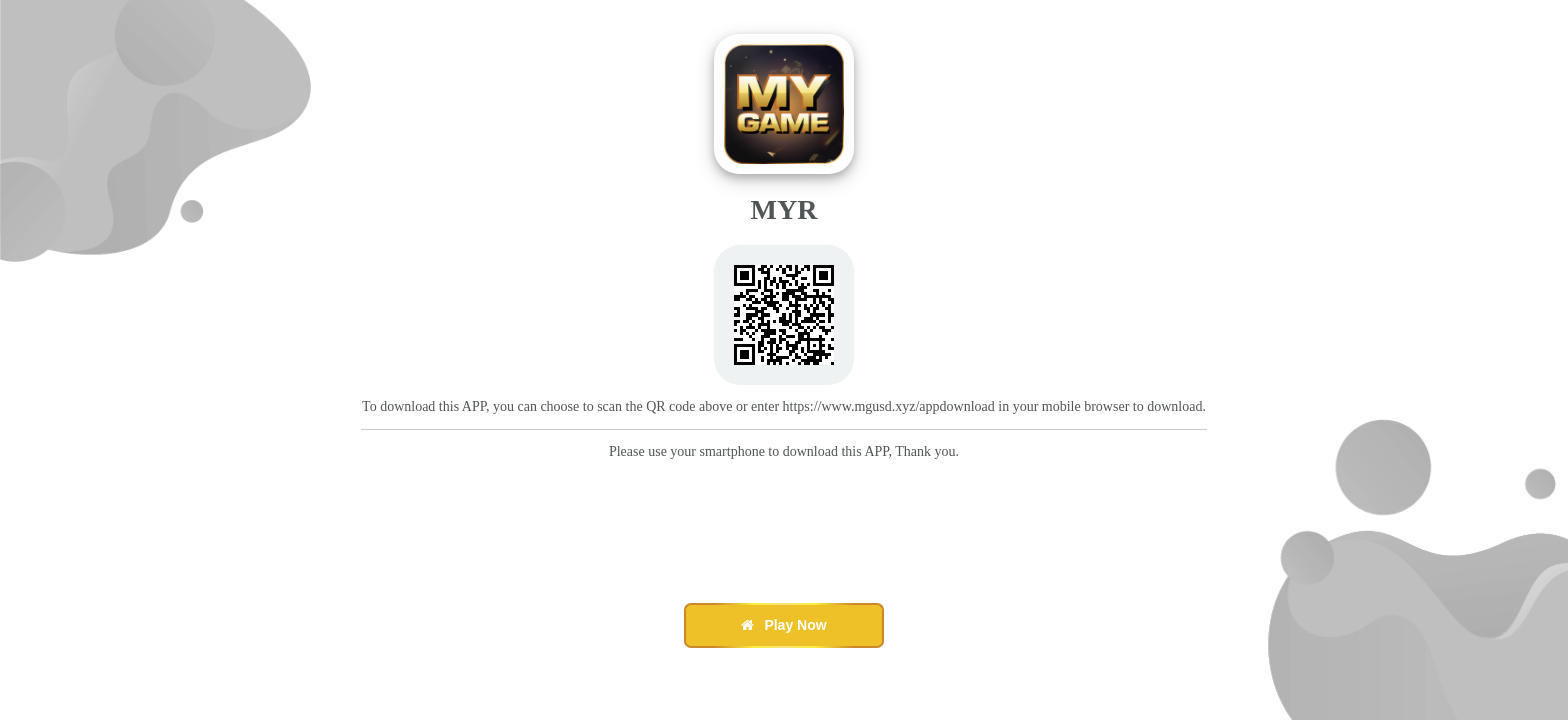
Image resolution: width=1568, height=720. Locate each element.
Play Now (783, 625)
